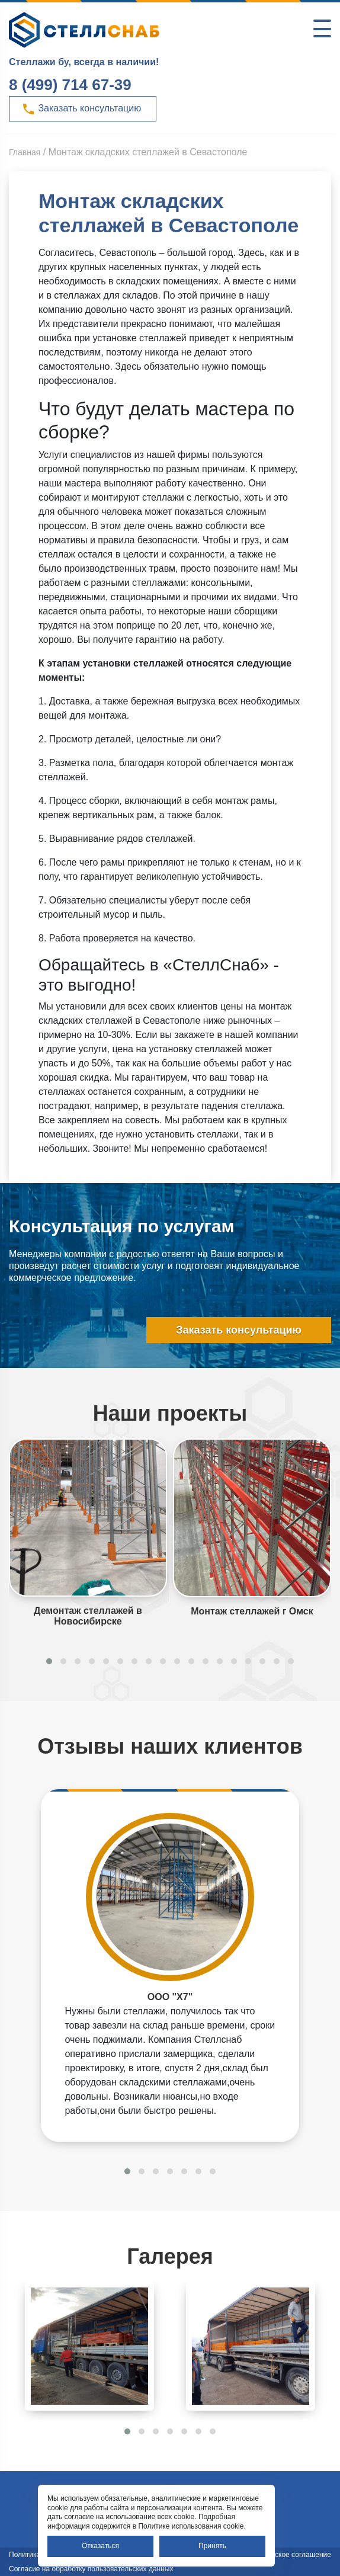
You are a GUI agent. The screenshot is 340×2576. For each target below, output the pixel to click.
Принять (212, 2546)
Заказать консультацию (81, 109)
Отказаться (100, 2546)
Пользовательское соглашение (280, 2555)
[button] (49, 1661)
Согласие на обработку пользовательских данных (91, 2569)
